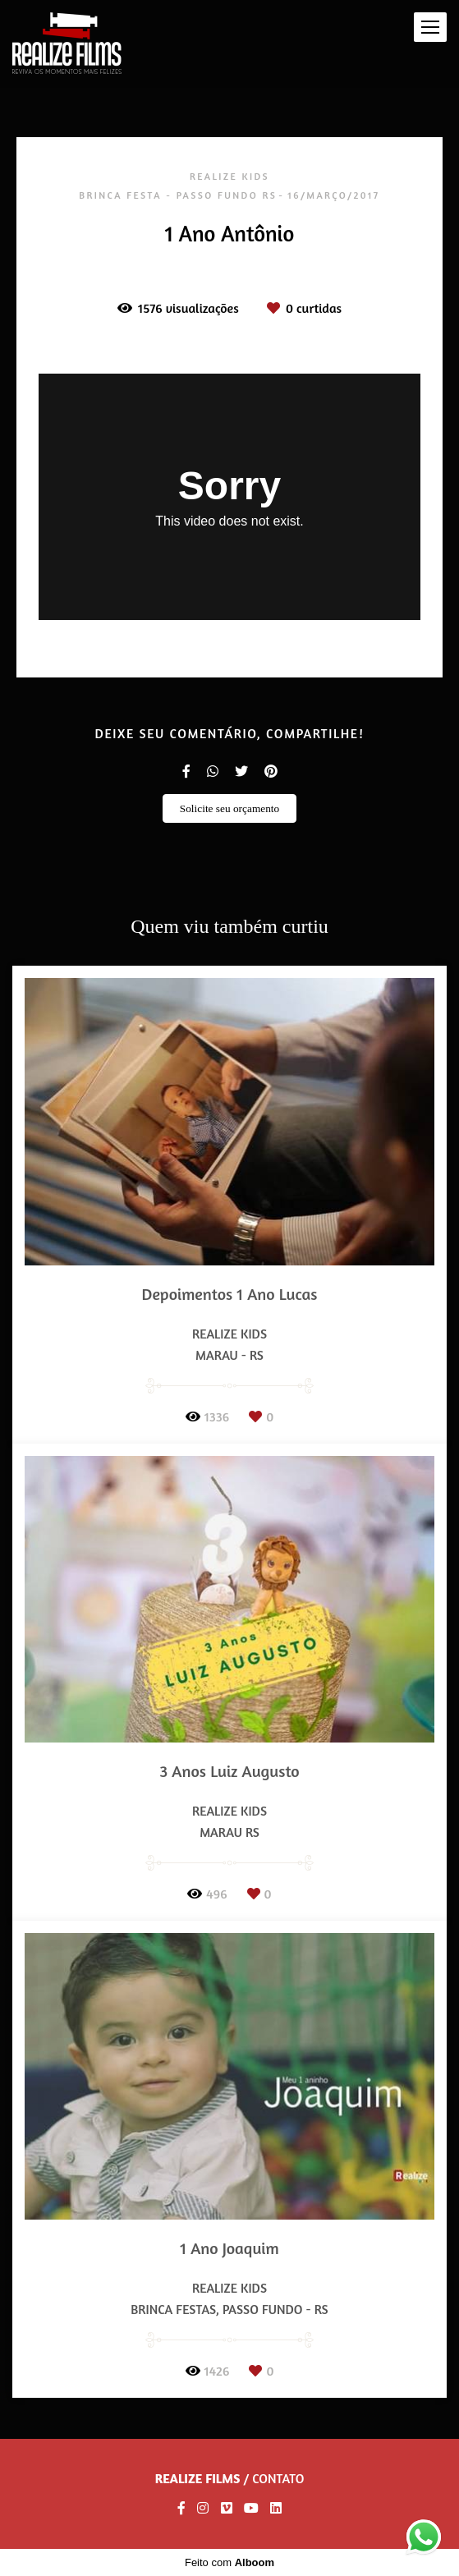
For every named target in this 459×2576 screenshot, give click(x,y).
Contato (278, 2478)
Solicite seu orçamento (229, 808)
